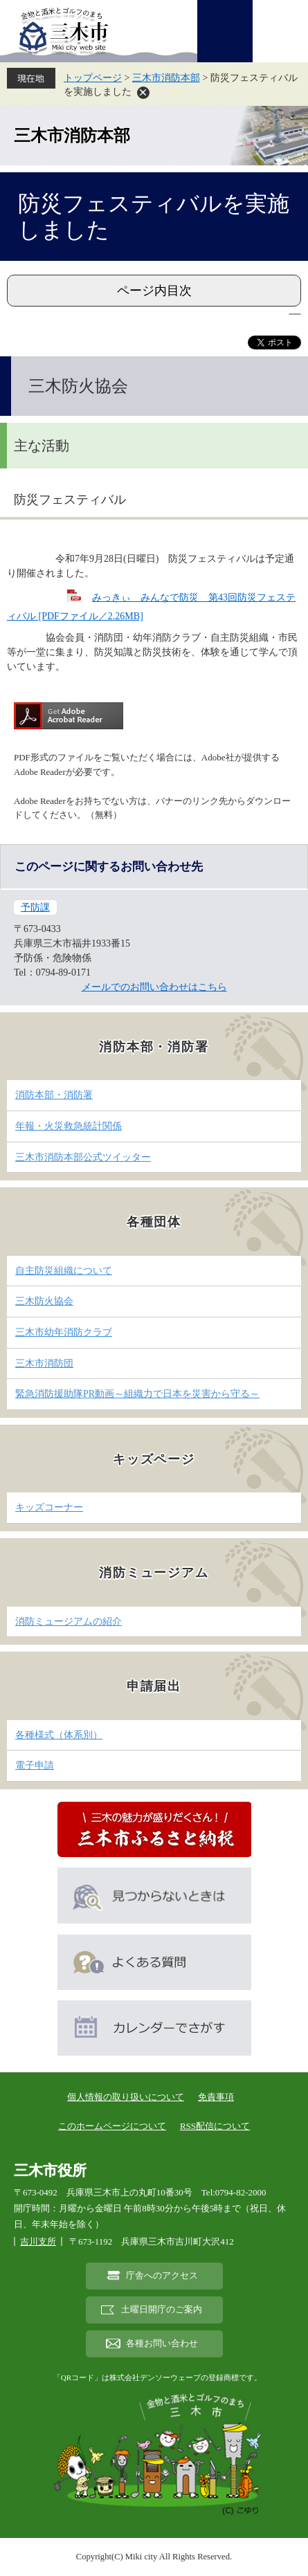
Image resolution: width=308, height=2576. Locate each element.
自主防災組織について (63, 1271)
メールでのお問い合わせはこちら (154, 987)
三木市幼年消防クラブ (63, 1332)
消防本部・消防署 (54, 1095)
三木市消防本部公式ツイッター (83, 1157)
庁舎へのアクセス (162, 2276)
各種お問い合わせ (162, 2343)
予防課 (35, 907)
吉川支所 (38, 2241)
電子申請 (34, 1765)
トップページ (93, 78)
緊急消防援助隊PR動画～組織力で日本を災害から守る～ (137, 1394)
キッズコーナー (49, 1507)
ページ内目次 (154, 291)
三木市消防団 (44, 1363)
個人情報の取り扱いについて (125, 2097)
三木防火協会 (44, 1301)
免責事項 (216, 2097)
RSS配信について (215, 2126)
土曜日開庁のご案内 (161, 2309)
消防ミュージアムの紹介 (68, 1621)
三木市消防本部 (166, 78)
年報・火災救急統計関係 (68, 1126)
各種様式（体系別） (58, 1735)
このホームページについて (112, 2126)
